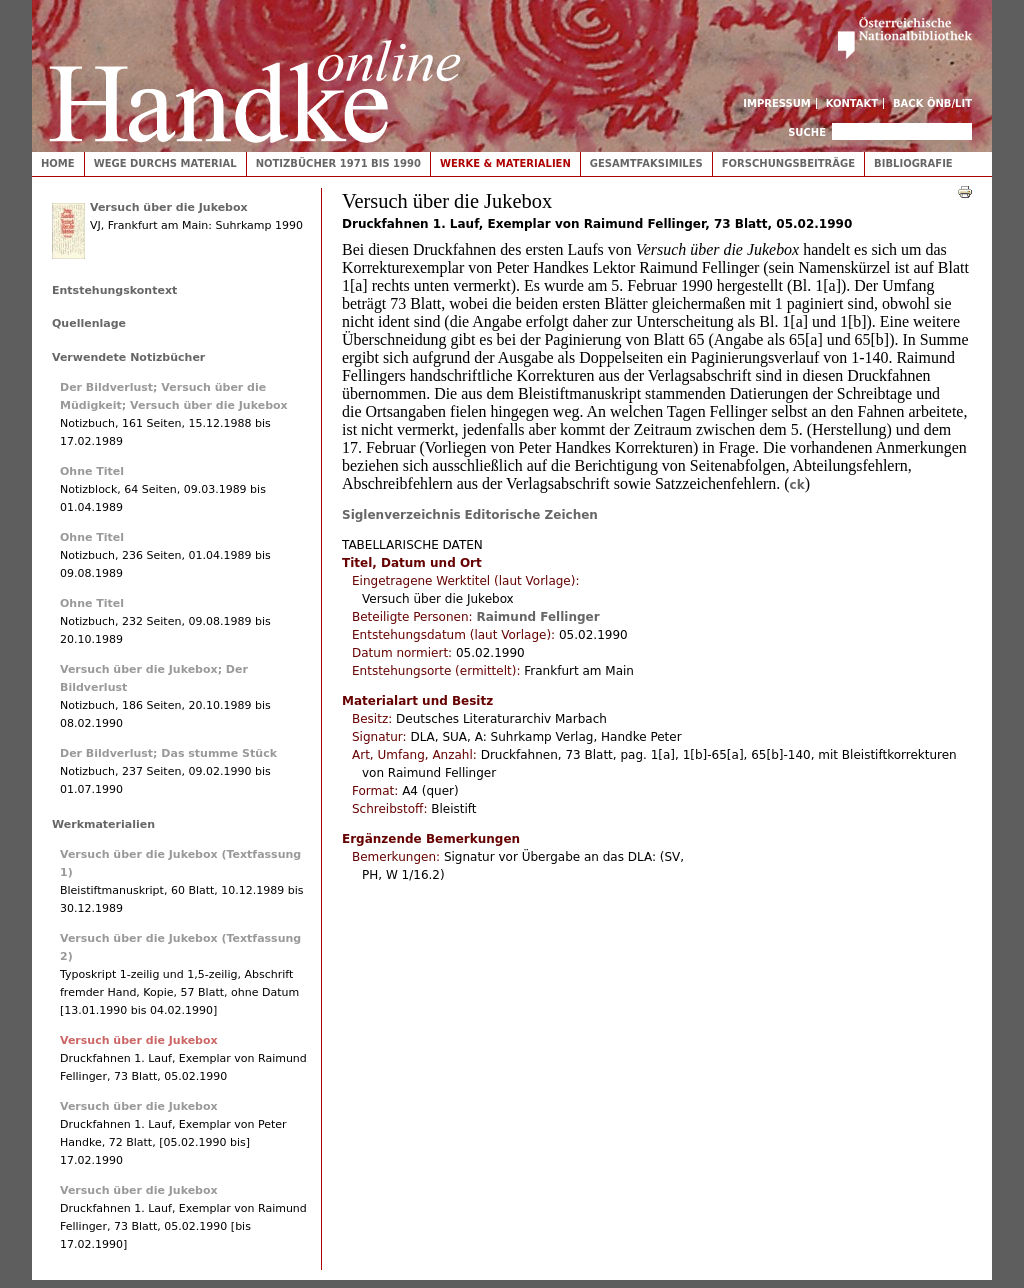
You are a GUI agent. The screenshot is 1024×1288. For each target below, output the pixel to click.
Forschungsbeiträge (788, 163)
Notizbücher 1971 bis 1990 (338, 163)
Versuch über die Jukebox (169, 207)
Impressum (777, 103)
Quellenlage (89, 323)
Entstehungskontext (114, 290)
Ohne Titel (92, 471)
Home (58, 163)
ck (797, 485)
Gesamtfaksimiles (646, 163)
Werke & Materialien (505, 163)
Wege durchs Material (165, 163)
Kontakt (852, 103)
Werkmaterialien (103, 824)
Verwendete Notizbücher (128, 357)
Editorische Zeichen (531, 515)
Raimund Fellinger (537, 617)
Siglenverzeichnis (401, 515)
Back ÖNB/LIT (932, 103)
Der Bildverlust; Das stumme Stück (168, 753)
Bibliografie (913, 163)
